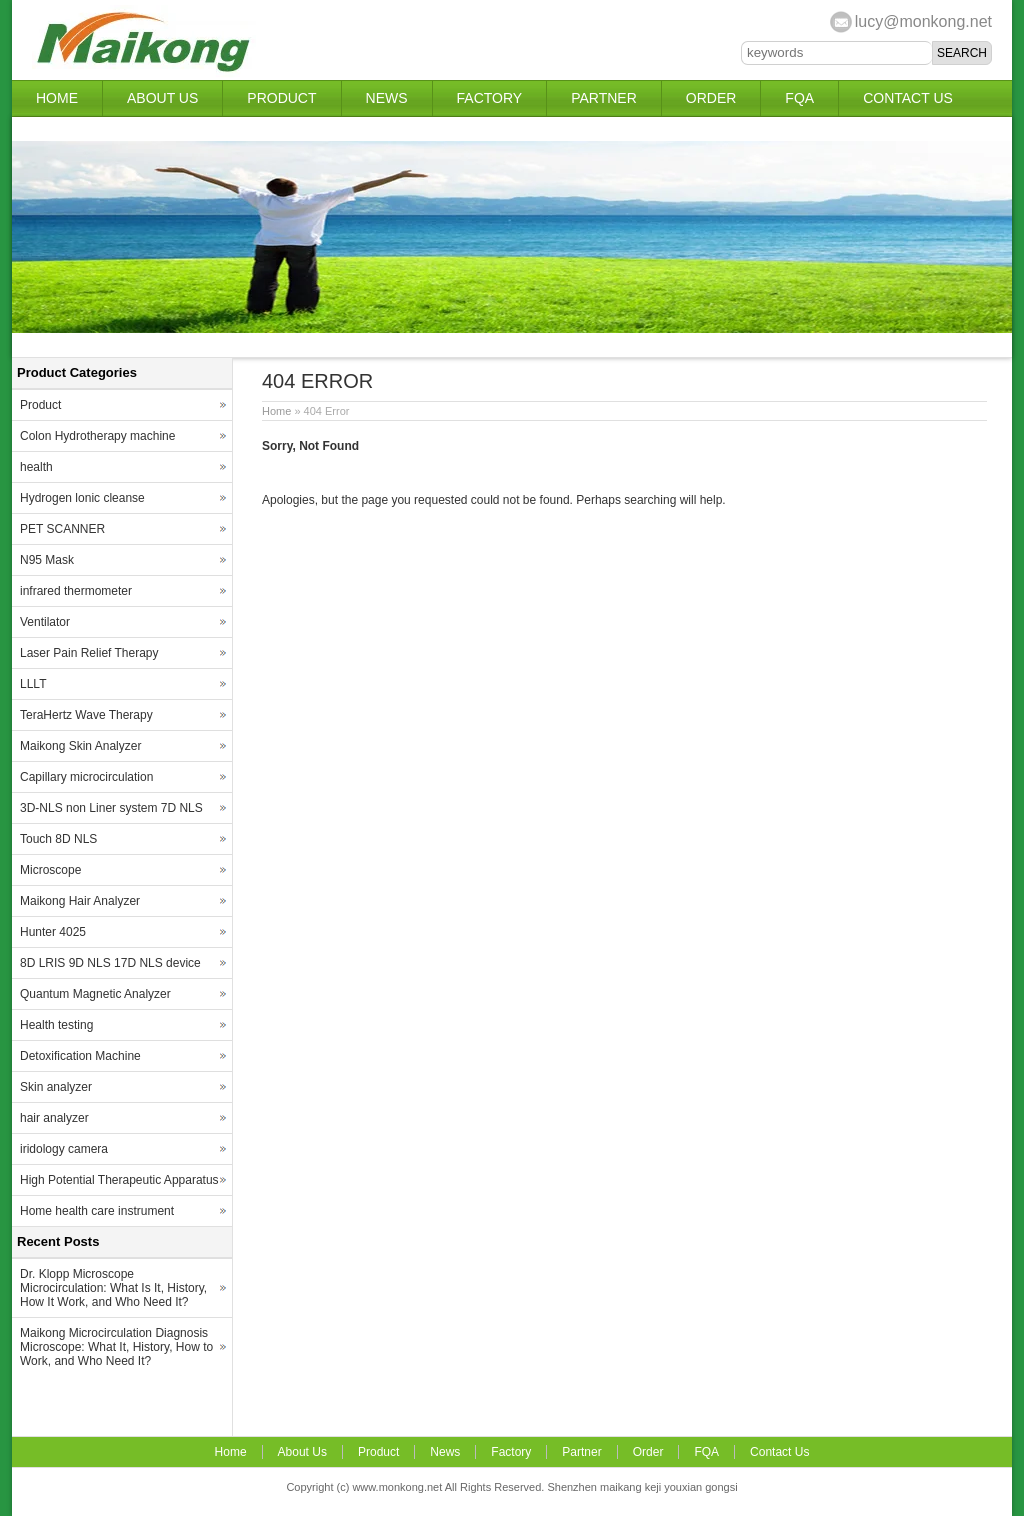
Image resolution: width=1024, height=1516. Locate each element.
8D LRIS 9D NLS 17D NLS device (110, 963)
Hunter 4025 (53, 932)
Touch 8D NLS (58, 839)
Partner (604, 98)
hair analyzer (54, 1118)
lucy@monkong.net (923, 21)
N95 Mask (47, 560)
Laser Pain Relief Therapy (89, 653)
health (36, 467)
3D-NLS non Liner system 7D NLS (111, 808)
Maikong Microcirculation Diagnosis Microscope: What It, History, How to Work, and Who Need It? (116, 1347)
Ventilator (45, 622)
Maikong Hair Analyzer (80, 901)
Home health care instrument (97, 1211)
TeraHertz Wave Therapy (86, 715)
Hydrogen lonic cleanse (82, 498)
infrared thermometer (76, 591)
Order (711, 98)
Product (281, 98)
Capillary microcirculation (86, 777)
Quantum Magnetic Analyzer (95, 994)
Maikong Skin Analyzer (80, 746)
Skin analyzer (56, 1087)
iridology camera (64, 1149)
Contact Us (908, 98)
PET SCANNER (62, 529)
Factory (490, 98)
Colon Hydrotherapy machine (97, 436)
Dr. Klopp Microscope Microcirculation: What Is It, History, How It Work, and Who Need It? (113, 1288)
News (387, 98)
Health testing (56, 1025)
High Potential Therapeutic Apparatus (119, 1180)
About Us (162, 98)
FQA (799, 98)
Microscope (50, 870)
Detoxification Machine (80, 1056)
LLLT (33, 684)
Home (57, 98)
